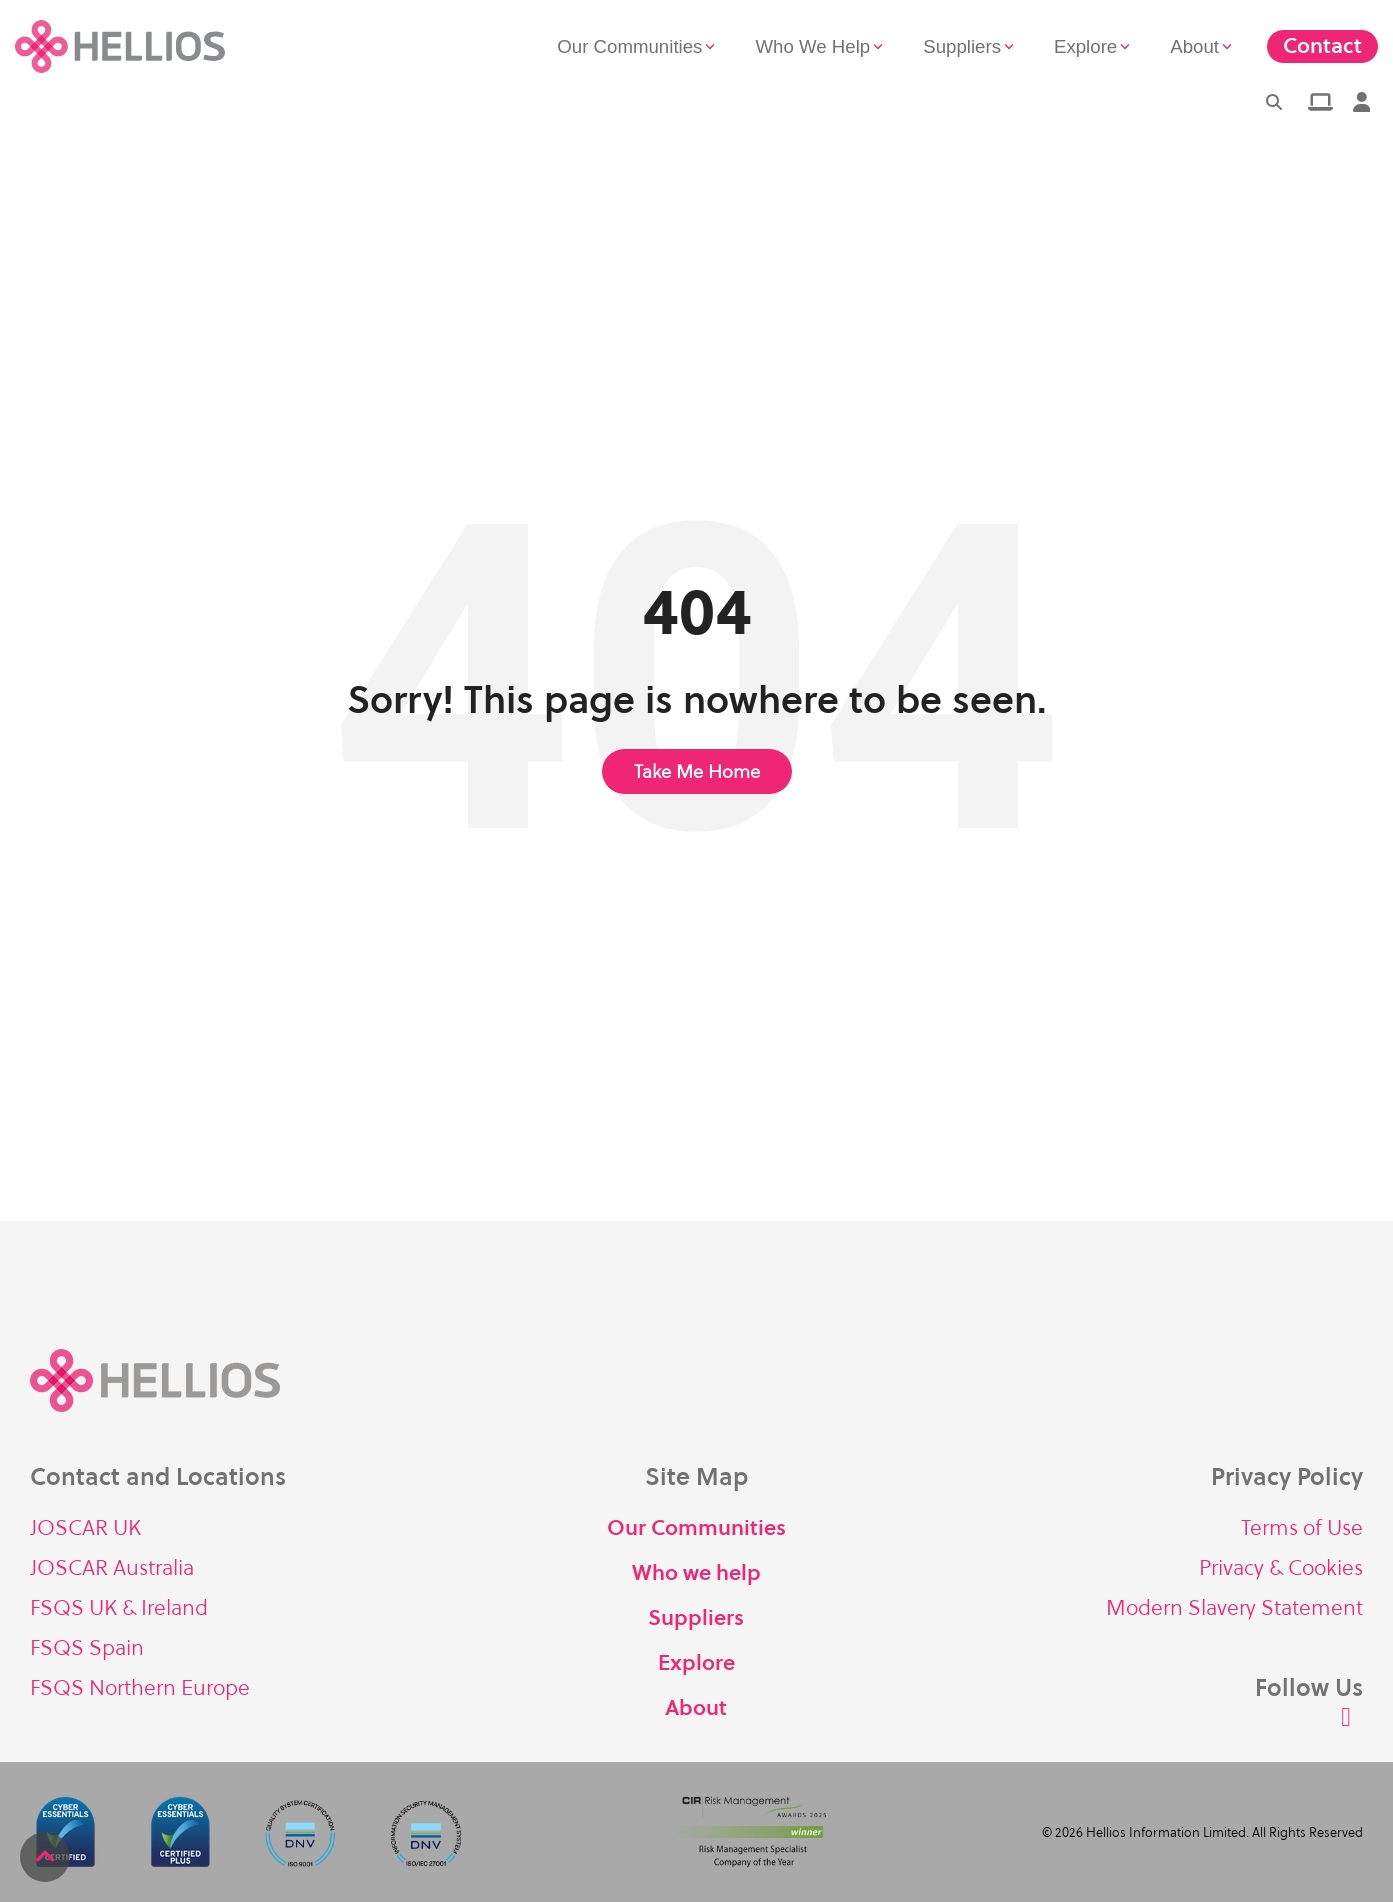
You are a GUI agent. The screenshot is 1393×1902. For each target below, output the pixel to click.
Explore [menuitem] (696, 1662)
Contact (1322, 45)
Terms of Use (1302, 1527)
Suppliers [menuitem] (696, 1617)
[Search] (1274, 102)
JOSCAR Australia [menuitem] (112, 1567)
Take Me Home (697, 771)
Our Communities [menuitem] (696, 1527)
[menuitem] (1318, 102)
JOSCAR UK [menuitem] (85, 1527)
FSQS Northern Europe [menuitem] (140, 1687)
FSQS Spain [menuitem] (87, 1647)
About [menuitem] (696, 1707)
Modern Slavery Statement (1234, 1607)
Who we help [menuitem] (696, 1572)
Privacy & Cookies (1281, 1567)
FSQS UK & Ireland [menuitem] (119, 1607)
